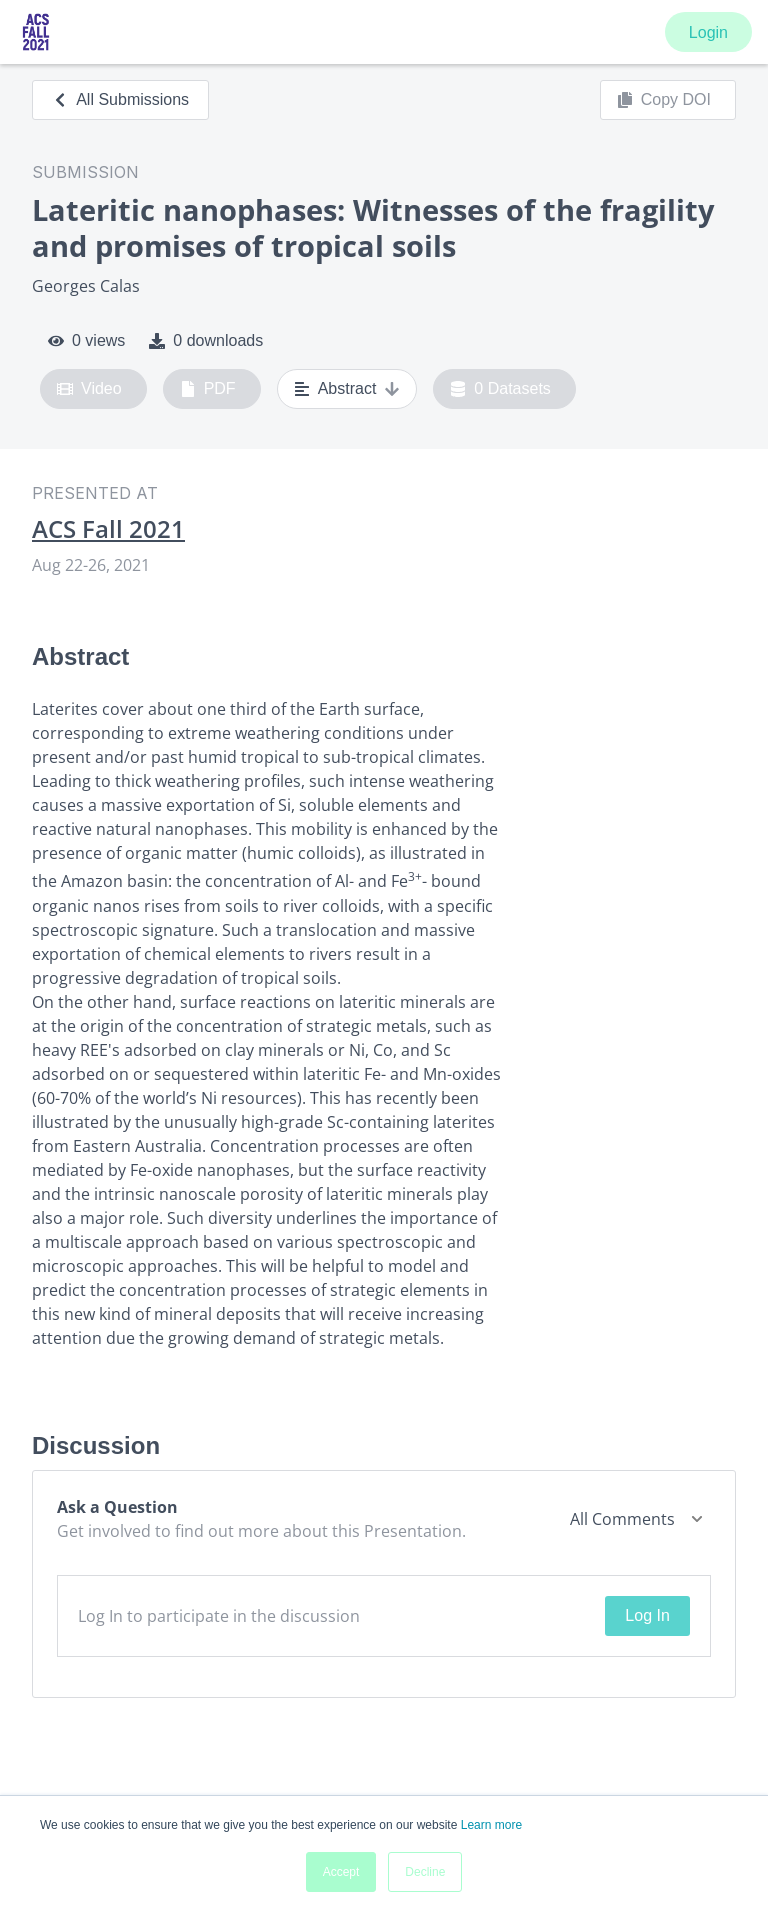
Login (708, 32)
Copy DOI (664, 100)
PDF (208, 389)
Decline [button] (425, 1872)
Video (89, 389)
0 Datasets (500, 389)
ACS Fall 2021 (108, 529)
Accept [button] (341, 1872)
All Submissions (120, 99)
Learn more (491, 1825)
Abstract (347, 389)
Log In (647, 1615)
